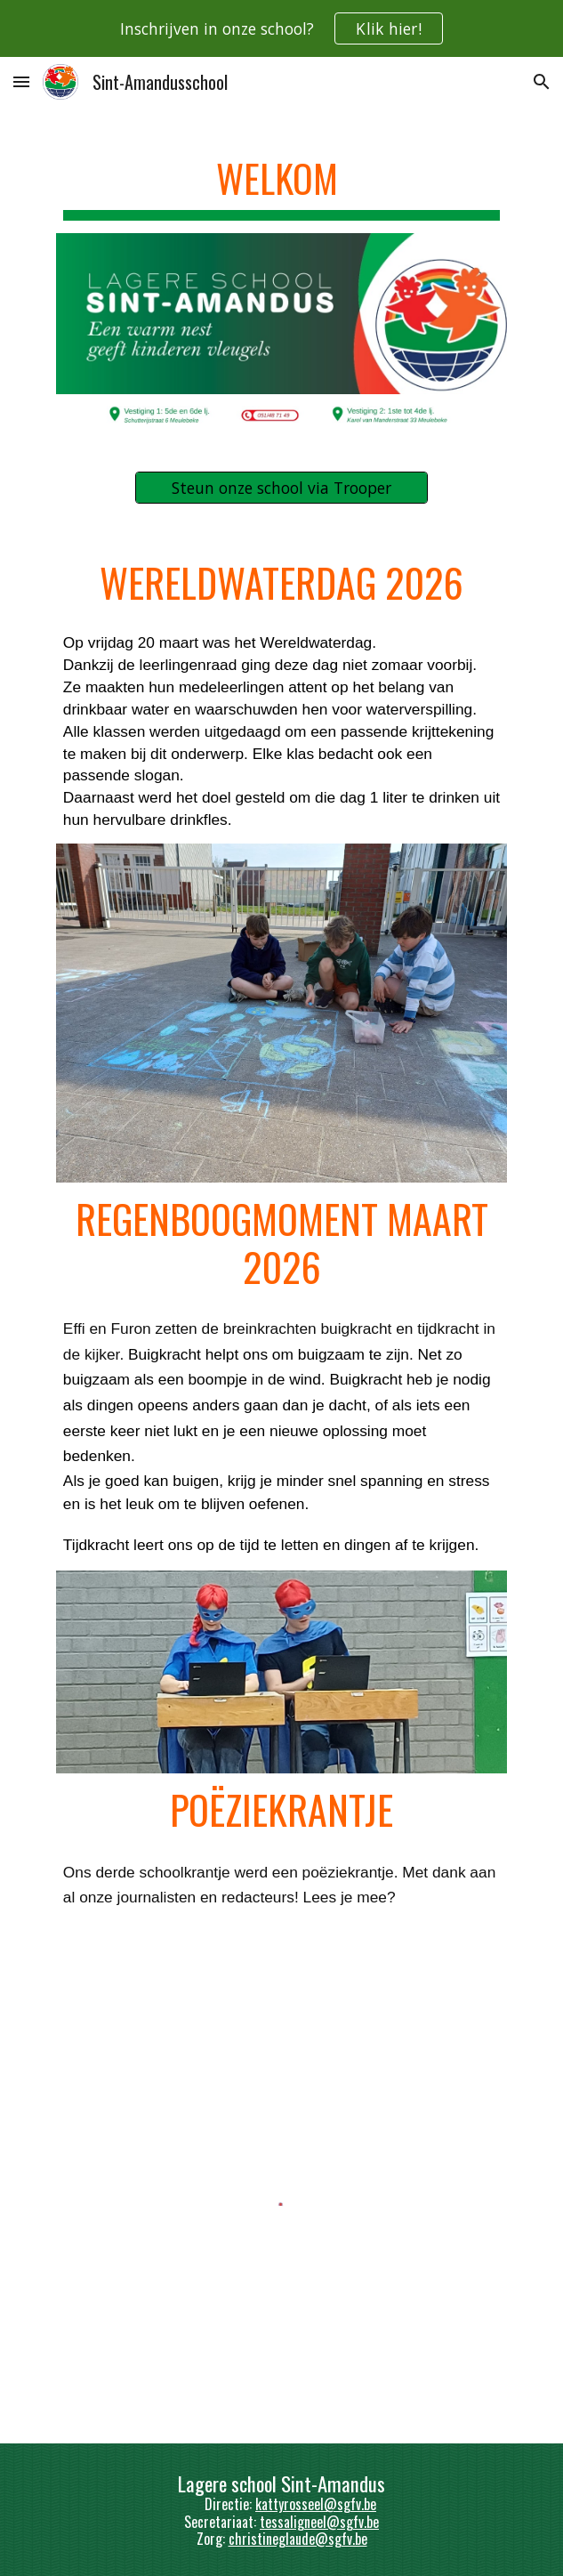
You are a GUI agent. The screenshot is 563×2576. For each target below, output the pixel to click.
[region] (281, 28)
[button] (21, 81)
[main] (281, 182)
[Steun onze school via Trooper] (281, 488)
